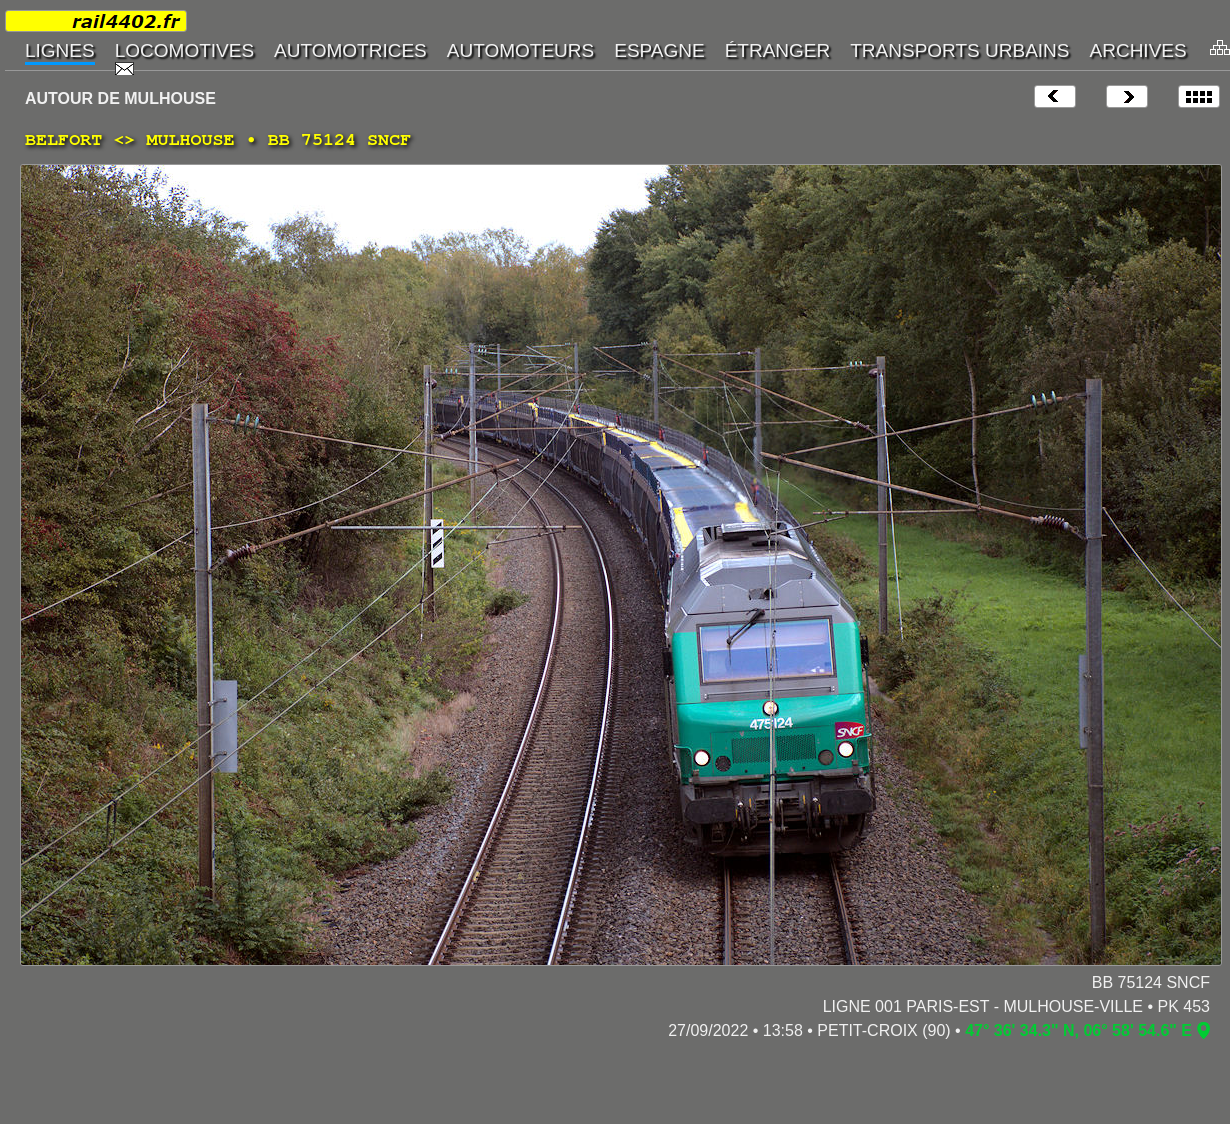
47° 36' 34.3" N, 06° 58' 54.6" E (1078, 1030)
